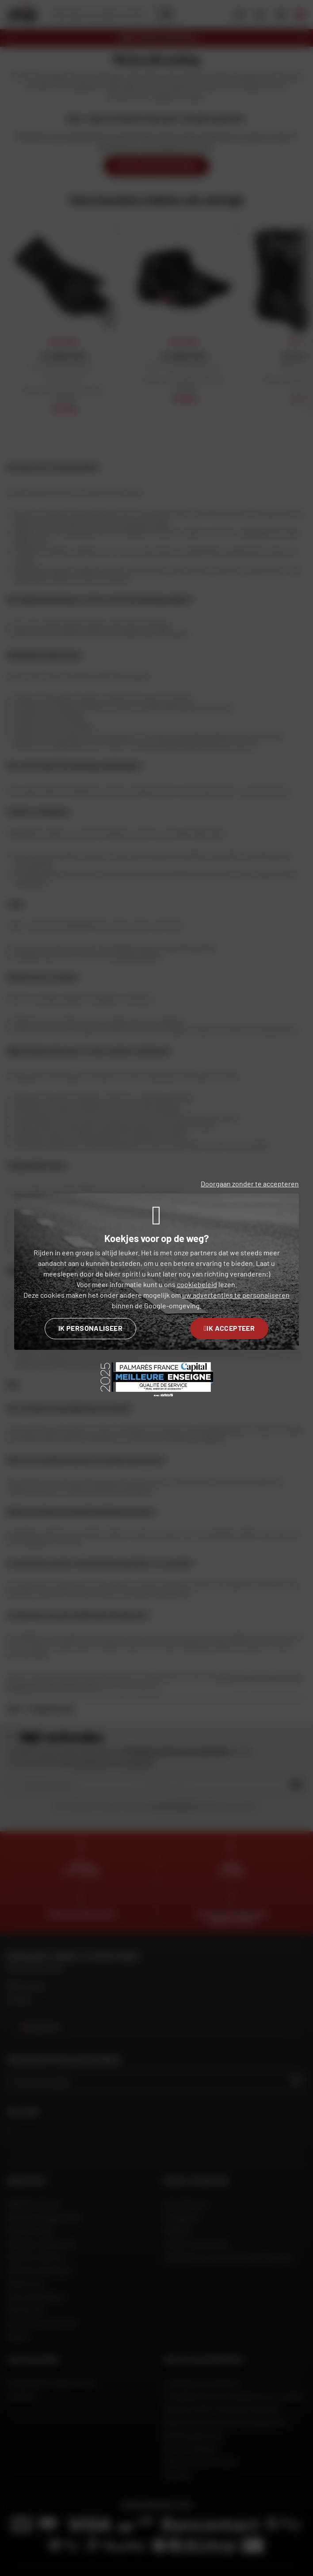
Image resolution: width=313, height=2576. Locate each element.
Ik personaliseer (90, 1328)
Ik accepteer (229, 1328)
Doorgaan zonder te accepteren (250, 1183)
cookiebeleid (197, 1284)
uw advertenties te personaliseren (236, 1295)
